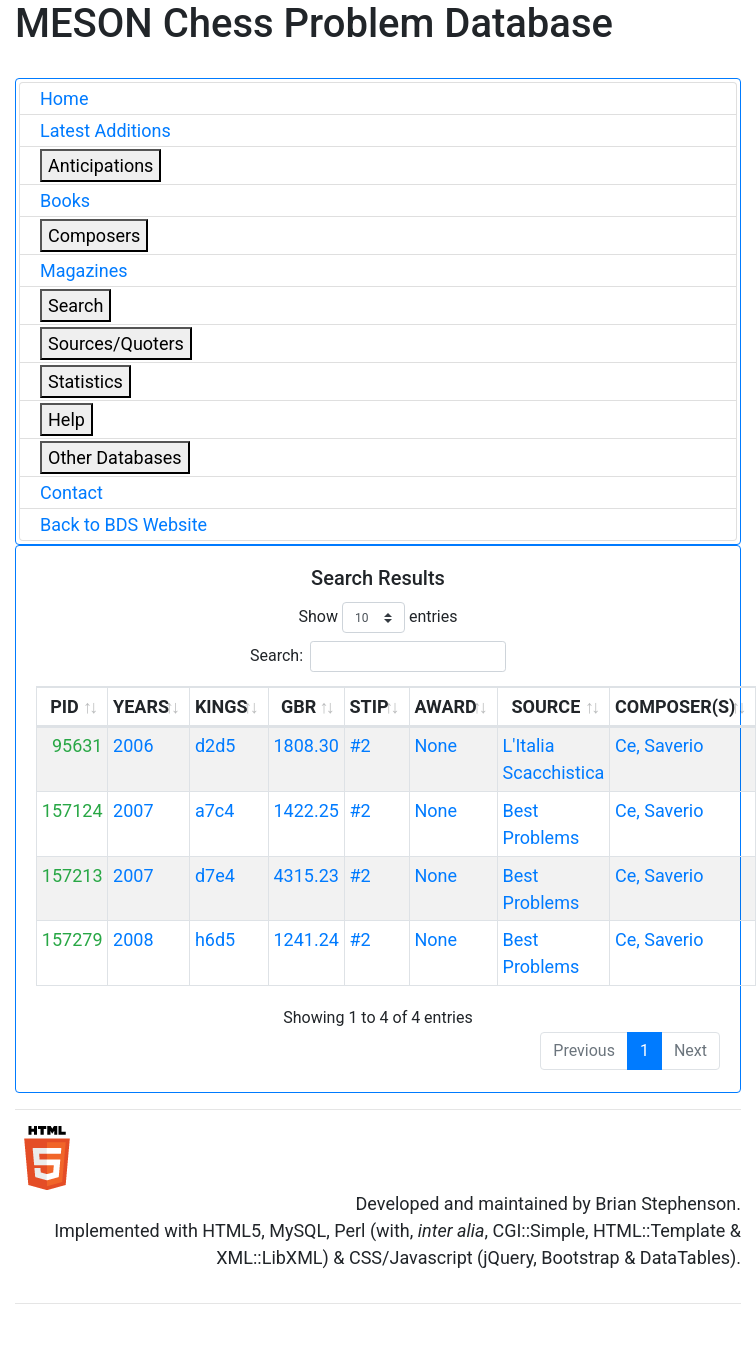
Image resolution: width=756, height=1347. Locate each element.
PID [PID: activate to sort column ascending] (64, 706)
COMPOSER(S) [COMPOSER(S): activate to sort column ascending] (675, 706)
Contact (71, 492)
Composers (94, 235)
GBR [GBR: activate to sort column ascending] (298, 706)
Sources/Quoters (116, 343)
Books (65, 200)
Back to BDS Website (123, 524)
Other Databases (115, 457)
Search (75, 305)
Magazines (84, 270)
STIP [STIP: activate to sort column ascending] (368, 706)
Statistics (85, 381)
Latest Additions (105, 130)
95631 (77, 745)
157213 (72, 875)
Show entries (377, 617)
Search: (378, 656)
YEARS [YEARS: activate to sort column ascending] (141, 706)
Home (64, 98)
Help (66, 419)
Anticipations (100, 165)
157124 (72, 810)
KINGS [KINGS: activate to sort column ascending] (221, 706)
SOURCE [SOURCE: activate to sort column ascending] (545, 706)
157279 (72, 939)
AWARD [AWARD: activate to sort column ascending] (445, 706)
